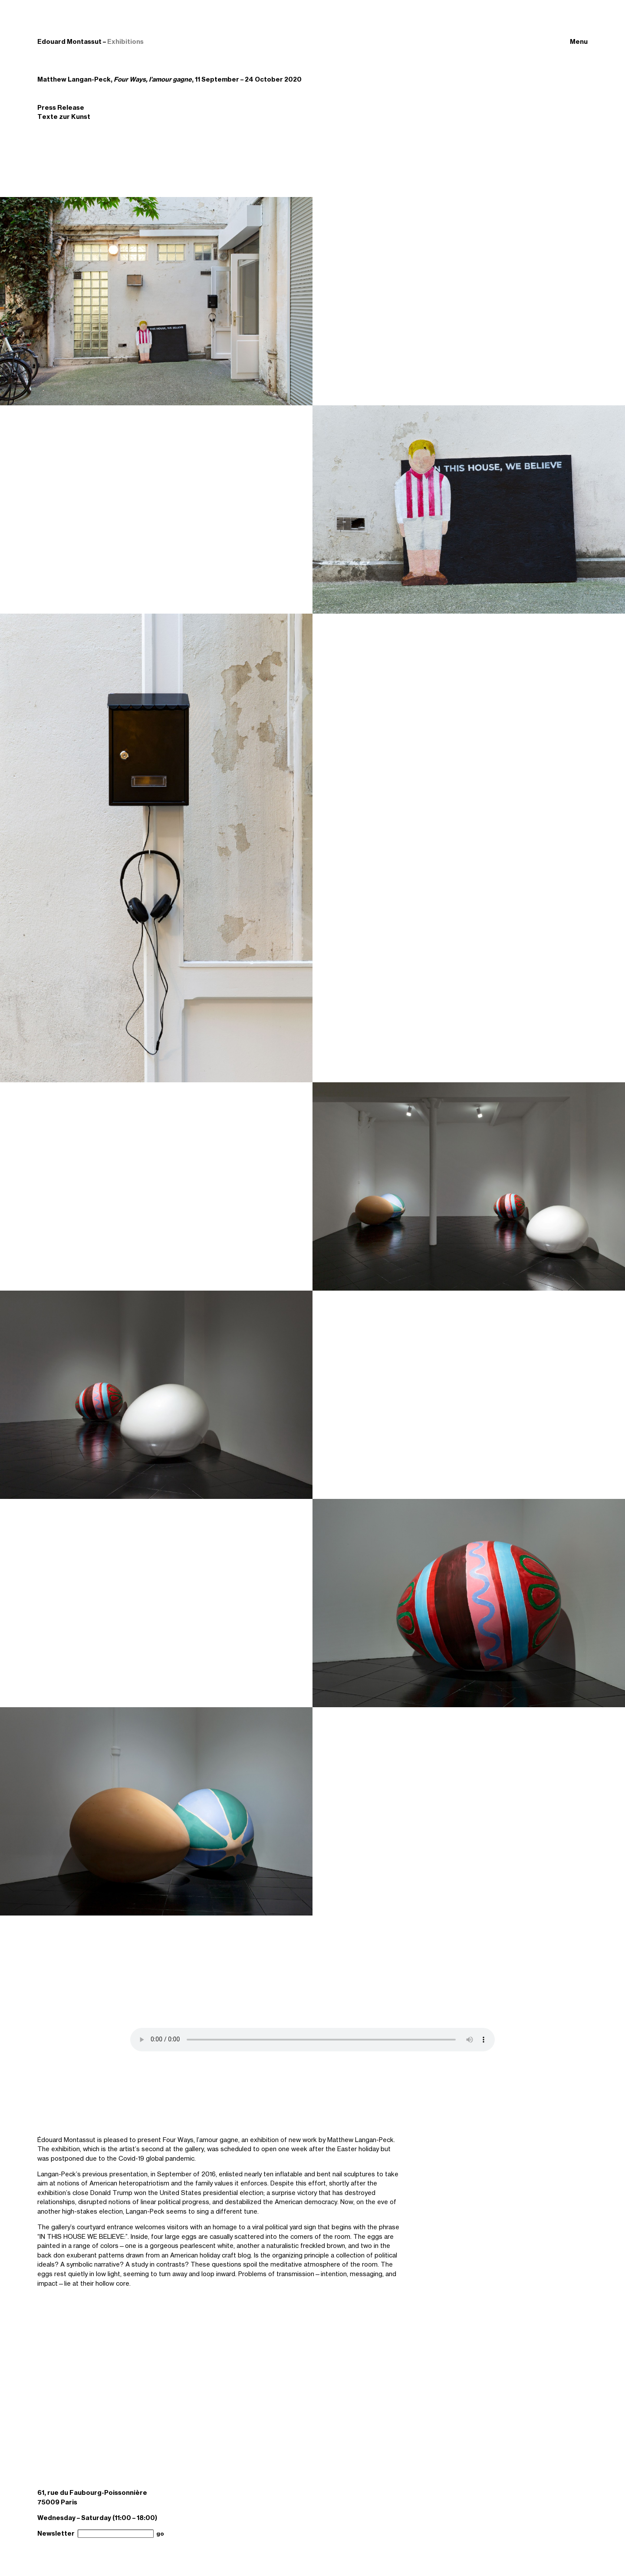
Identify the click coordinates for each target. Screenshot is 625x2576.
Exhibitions (125, 42)
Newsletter (56, 2533)
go (160, 2533)
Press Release (60, 108)
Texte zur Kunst (63, 117)
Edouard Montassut (69, 42)
